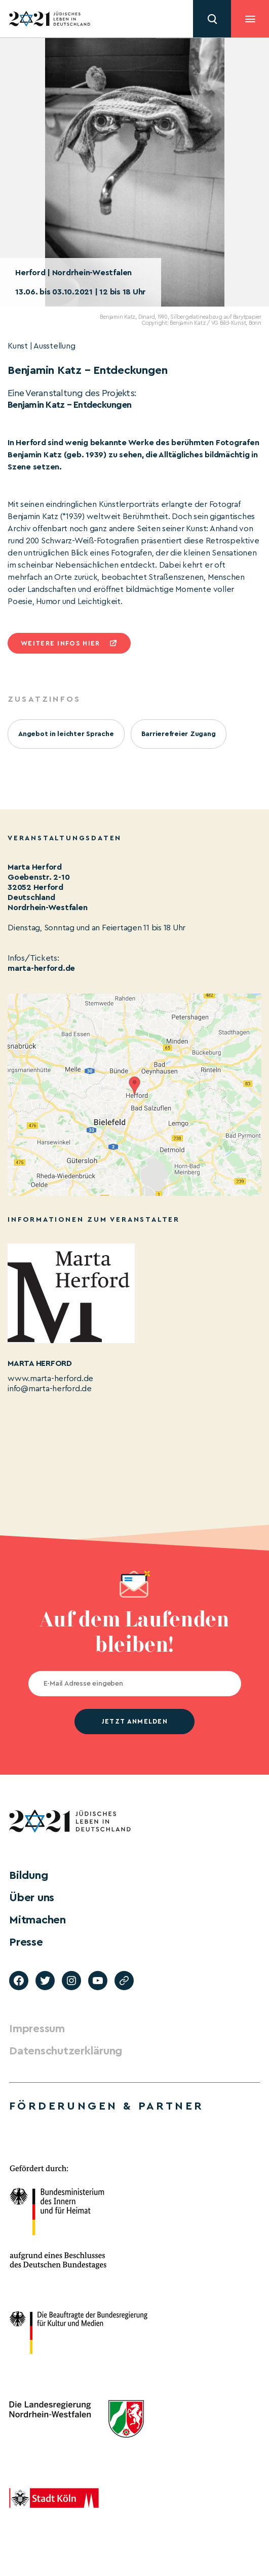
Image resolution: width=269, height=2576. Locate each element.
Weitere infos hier (60, 643)
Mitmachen (37, 1919)
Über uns (31, 1897)
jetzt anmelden (134, 1721)
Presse (26, 1942)
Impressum (37, 2028)
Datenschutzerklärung (65, 2050)
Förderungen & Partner (106, 2106)
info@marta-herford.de (50, 1389)
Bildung (28, 1875)
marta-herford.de (41, 968)
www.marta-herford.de (50, 1379)
